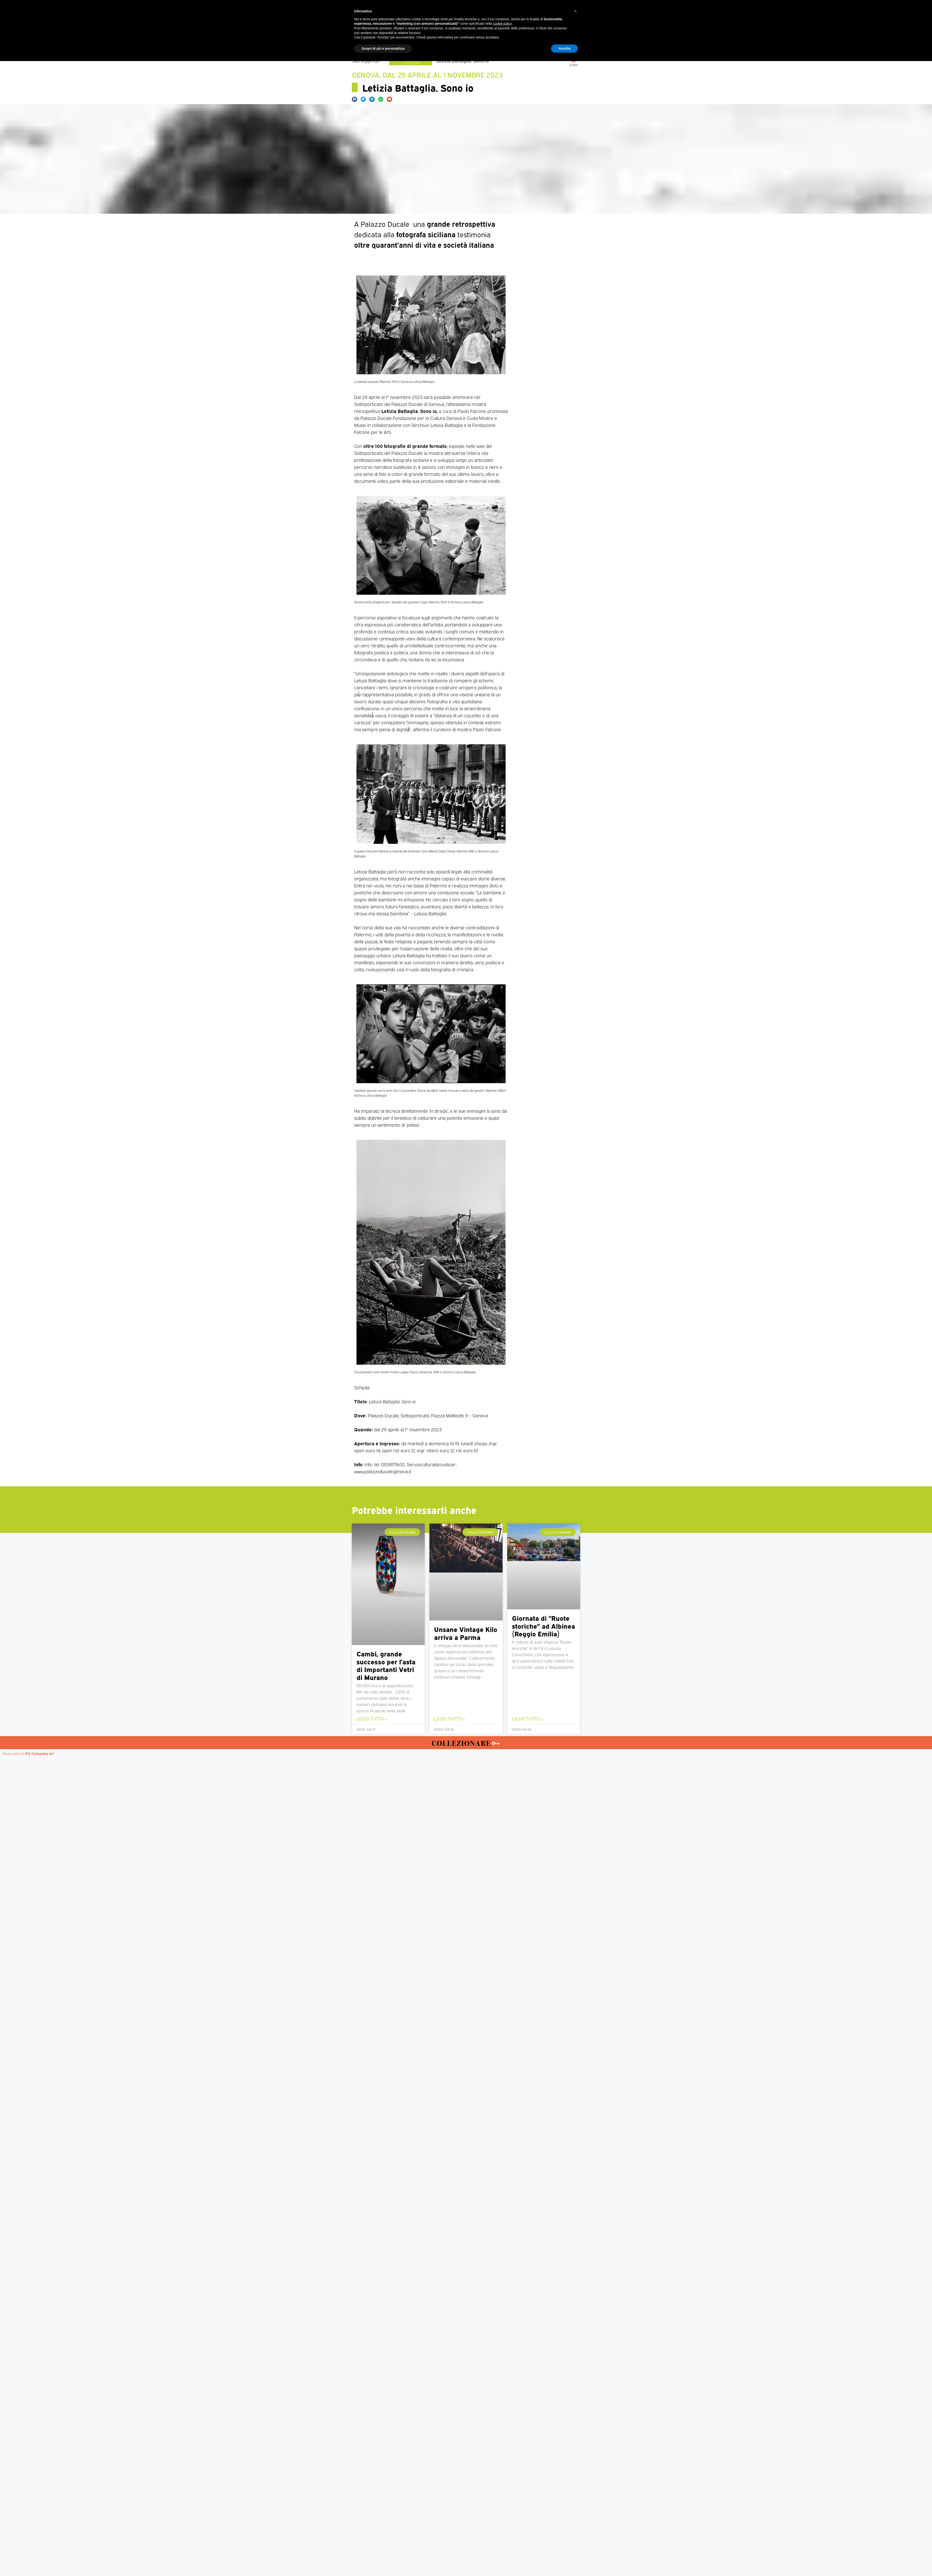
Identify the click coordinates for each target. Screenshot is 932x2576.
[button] (354, 99)
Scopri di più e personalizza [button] (383, 2563)
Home (374, 44)
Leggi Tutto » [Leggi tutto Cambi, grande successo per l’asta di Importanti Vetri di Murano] (371, 1718)
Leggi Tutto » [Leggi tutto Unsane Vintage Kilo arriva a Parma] (449, 1718)
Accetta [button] (564, 2563)
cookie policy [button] (502, 2538)
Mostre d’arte (492, 44)
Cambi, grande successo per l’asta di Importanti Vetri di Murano (385, 1665)
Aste (517, 44)
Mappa (536, 44)
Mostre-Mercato (456, 44)
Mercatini (423, 44)
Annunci (558, 44)
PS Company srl (39, 1753)
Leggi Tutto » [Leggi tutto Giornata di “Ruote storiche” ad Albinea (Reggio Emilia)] (527, 1718)
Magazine (397, 44)
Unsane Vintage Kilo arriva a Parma (465, 1633)
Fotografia (399, 58)
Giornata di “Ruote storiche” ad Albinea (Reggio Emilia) (543, 1625)
